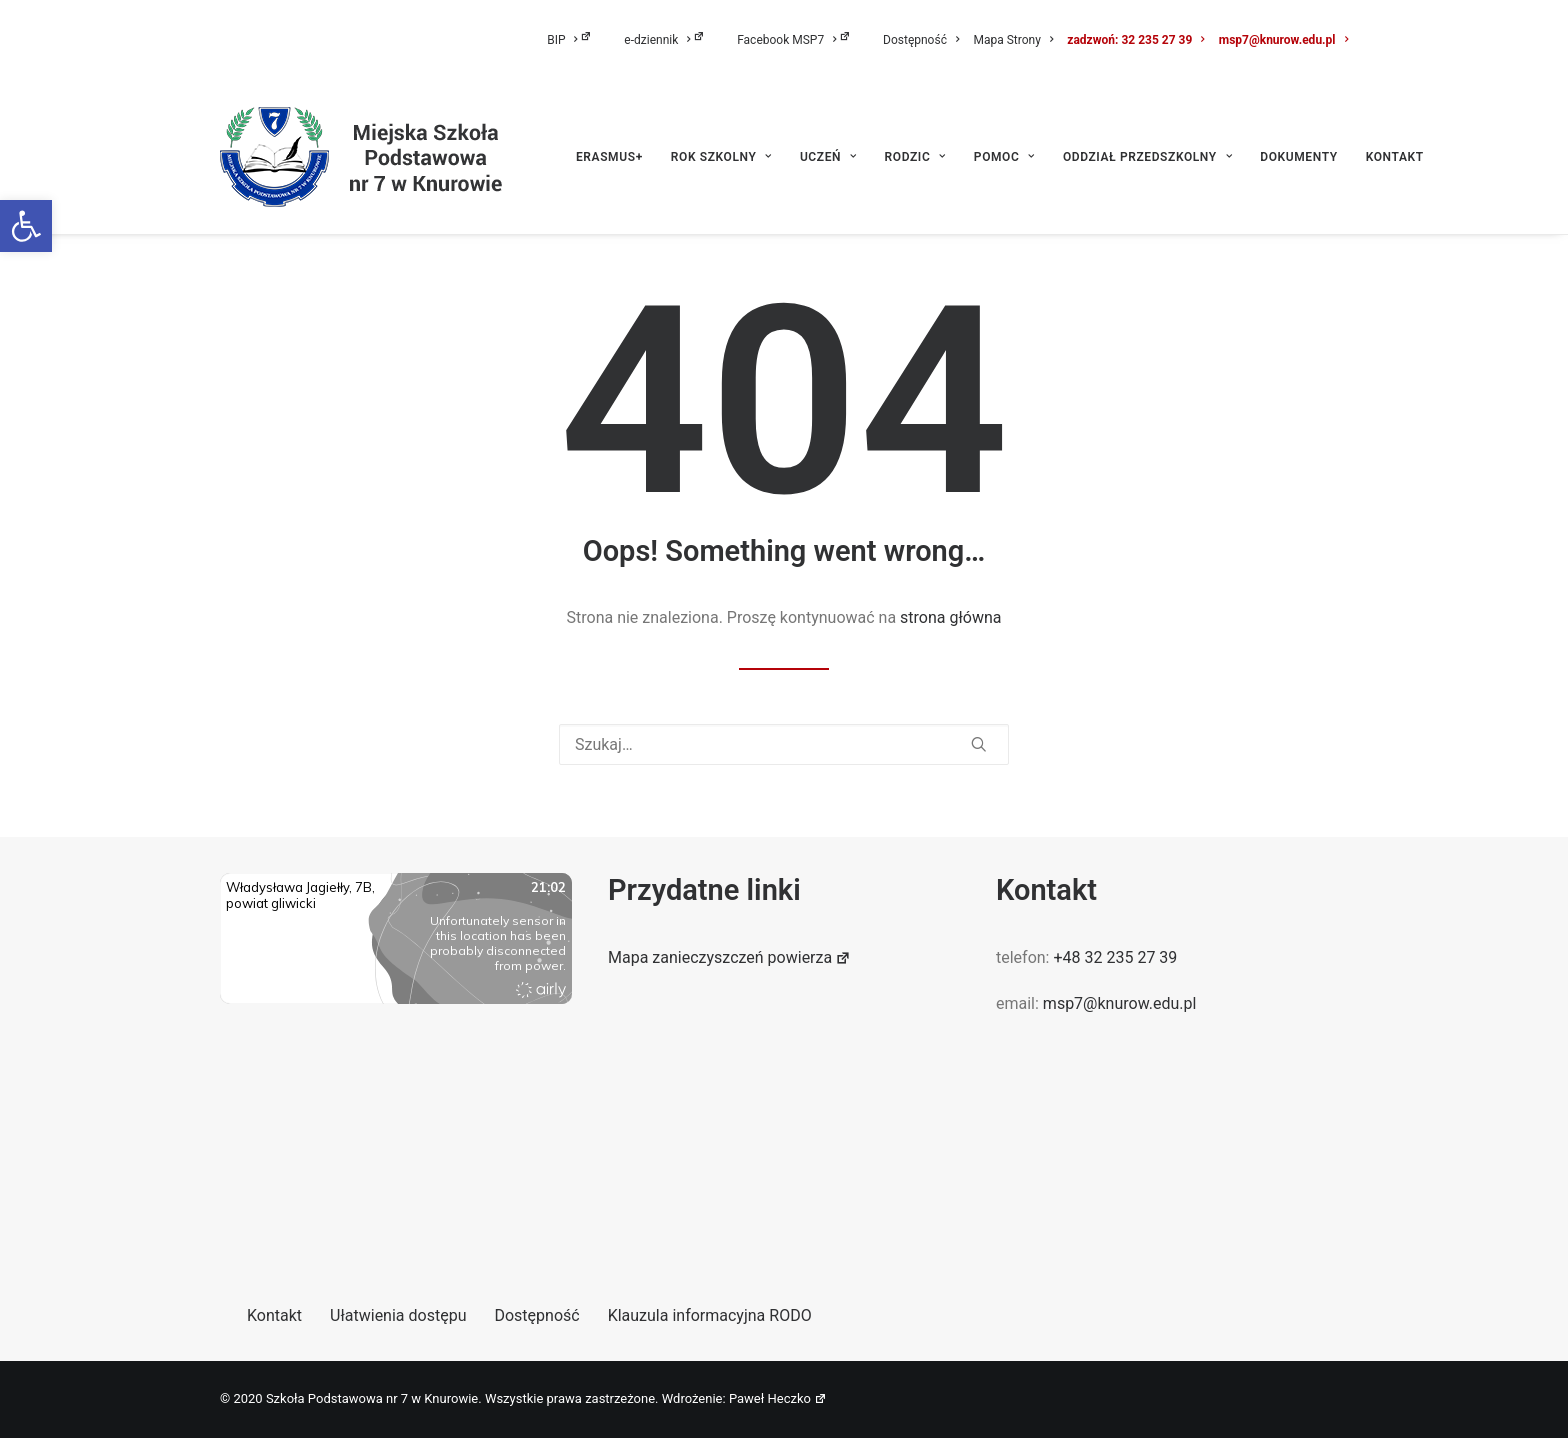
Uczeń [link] (828, 157)
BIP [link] (569, 40)
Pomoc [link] (1004, 157)
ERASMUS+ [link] (609, 157)
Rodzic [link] (915, 157)
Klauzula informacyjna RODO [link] (710, 1315)
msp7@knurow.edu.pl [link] (1283, 40)
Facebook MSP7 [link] (794, 40)
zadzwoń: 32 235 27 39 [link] (1135, 40)
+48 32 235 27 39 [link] (1115, 957)
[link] (26, 226)
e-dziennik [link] (664, 40)
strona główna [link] (950, 617)
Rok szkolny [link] (721, 157)
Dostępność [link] (921, 40)
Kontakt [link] (1395, 157)
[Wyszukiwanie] (784, 744)
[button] (979, 744)
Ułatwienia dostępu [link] (398, 1315)
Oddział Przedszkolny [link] (1147, 157)
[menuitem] (582, 40)
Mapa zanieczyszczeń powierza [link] (729, 957)
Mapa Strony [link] (1013, 40)
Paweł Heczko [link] (778, 1398)
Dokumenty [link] (1298, 157)
